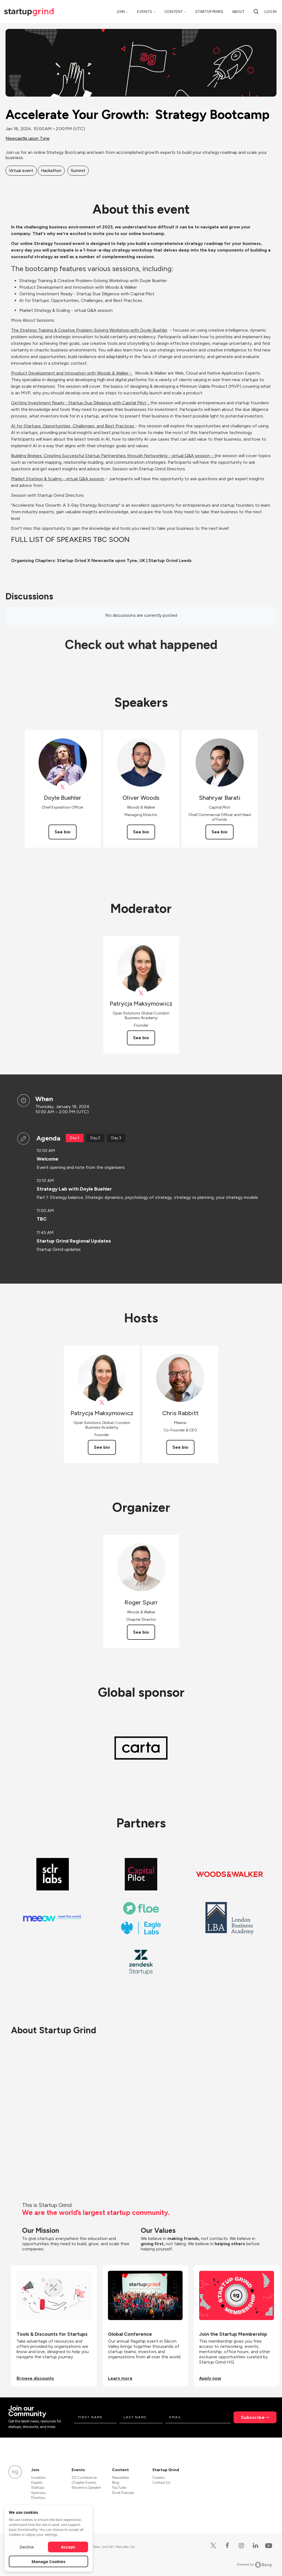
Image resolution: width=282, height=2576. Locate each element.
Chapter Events (84, 2483)
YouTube (119, 2487)
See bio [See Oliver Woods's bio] (141, 831)
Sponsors (38, 2493)
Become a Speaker (86, 2487)
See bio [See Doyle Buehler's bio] (62, 831)
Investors (38, 2478)
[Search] (256, 11)
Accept (68, 2547)
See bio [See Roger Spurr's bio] (141, 1632)
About (238, 11)
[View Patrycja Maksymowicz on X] (141, 993)
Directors (38, 2498)
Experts (36, 2483)
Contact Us (161, 2483)
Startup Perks (209, 11)
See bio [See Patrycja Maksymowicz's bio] (141, 1037)
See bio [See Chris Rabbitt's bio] (180, 1447)
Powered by (254, 2565)
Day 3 (116, 1138)
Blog (115, 2483)
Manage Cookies (49, 2561)
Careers (158, 2478)
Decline (27, 2547)
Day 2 (95, 1138)
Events (144, 11)
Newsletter (120, 2478)
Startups (37, 2487)
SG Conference (84, 2478)
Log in (270, 11)
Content (173, 11)
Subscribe (253, 2417)
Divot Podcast (123, 2493)
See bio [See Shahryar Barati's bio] (219, 831)
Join (120, 11)
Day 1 (74, 1138)
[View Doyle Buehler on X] (62, 787)
